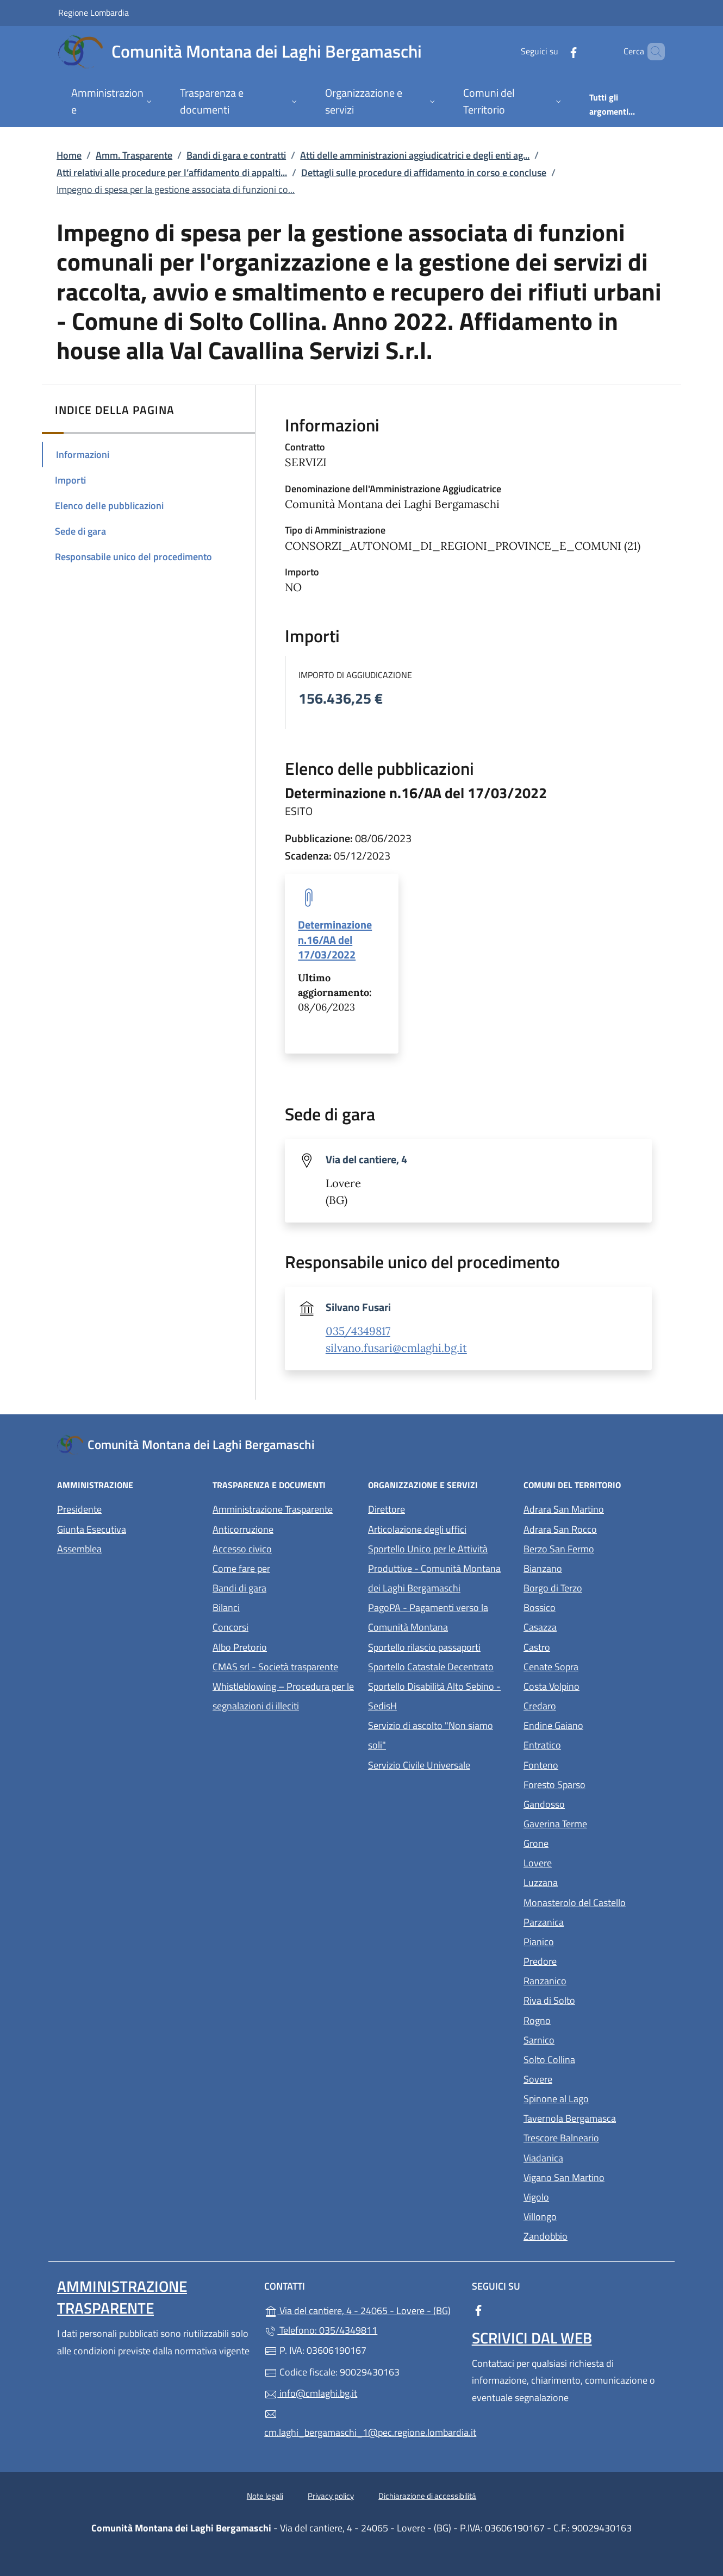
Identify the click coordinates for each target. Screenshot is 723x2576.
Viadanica (593, 2156)
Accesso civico (242, 1548)
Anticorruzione (243, 1529)
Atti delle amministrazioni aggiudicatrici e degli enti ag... (414, 155)
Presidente (79, 1509)
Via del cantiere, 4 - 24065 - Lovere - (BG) (361, 2309)
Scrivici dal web (532, 2337)
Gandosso (594, 1803)
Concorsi (230, 1627)
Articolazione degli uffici (417, 1529)
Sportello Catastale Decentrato (431, 1666)
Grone (586, 1842)
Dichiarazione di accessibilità (427, 2496)
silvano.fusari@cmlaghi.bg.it (396, 1348)
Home (69, 155)
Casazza (590, 1626)
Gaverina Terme (594, 1822)
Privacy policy (331, 2496)
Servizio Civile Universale (439, 1764)
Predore (590, 1960)
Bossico (589, 1606)
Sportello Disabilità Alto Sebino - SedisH (434, 1696)
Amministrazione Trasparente (273, 1509)
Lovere (587, 1861)
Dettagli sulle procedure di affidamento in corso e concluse (423, 172)
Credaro (589, 1704)
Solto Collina (594, 2058)
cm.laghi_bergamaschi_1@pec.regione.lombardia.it (361, 2424)
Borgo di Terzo (594, 1586)
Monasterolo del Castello (594, 1901)
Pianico (588, 1940)
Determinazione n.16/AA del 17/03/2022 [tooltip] (335, 939)
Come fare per (241, 1568)
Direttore (386, 1509)
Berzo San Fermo (594, 1547)
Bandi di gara (239, 1588)
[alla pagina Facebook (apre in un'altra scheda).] (555, 51)
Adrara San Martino (594, 1508)
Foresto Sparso (594, 1783)
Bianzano (592, 1567)
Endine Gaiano (594, 1724)
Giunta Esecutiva (91, 1529)
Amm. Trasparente (134, 155)
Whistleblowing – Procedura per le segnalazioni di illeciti (284, 1696)
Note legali (265, 2496)
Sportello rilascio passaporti (424, 1647)
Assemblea (79, 1548)
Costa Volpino (594, 1685)
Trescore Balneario (594, 2136)
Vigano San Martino (594, 2176)
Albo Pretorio (284, 1646)
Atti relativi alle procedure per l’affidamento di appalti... (172, 172)
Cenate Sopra (594, 1665)
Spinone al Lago (594, 2097)
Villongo (590, 2215)
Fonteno (590, 1764)
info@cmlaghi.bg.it (310, 2393)
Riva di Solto (594, 1999)
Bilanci (226, 1607)
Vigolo (586, 2196)
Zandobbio (594, 2235)
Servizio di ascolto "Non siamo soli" (430, 1735)
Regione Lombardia (93, 12)
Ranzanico (594, 1979)
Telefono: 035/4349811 (320, 2330)
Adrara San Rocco (594, 1528)
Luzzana (540, 1882)
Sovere (587, 2078)
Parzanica (593, 1921)
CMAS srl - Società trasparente (284, 1665)
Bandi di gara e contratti (236, 155)
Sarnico (589, 2038)
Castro (586, 1646)
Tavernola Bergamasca (594, 2117)
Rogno (587, 2019)
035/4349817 (358, 1331)
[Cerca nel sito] (652, 52)
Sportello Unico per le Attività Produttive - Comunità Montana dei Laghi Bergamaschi (434, 1568)
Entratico (592, 1743)
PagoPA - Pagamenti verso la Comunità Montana (439, 1617)
